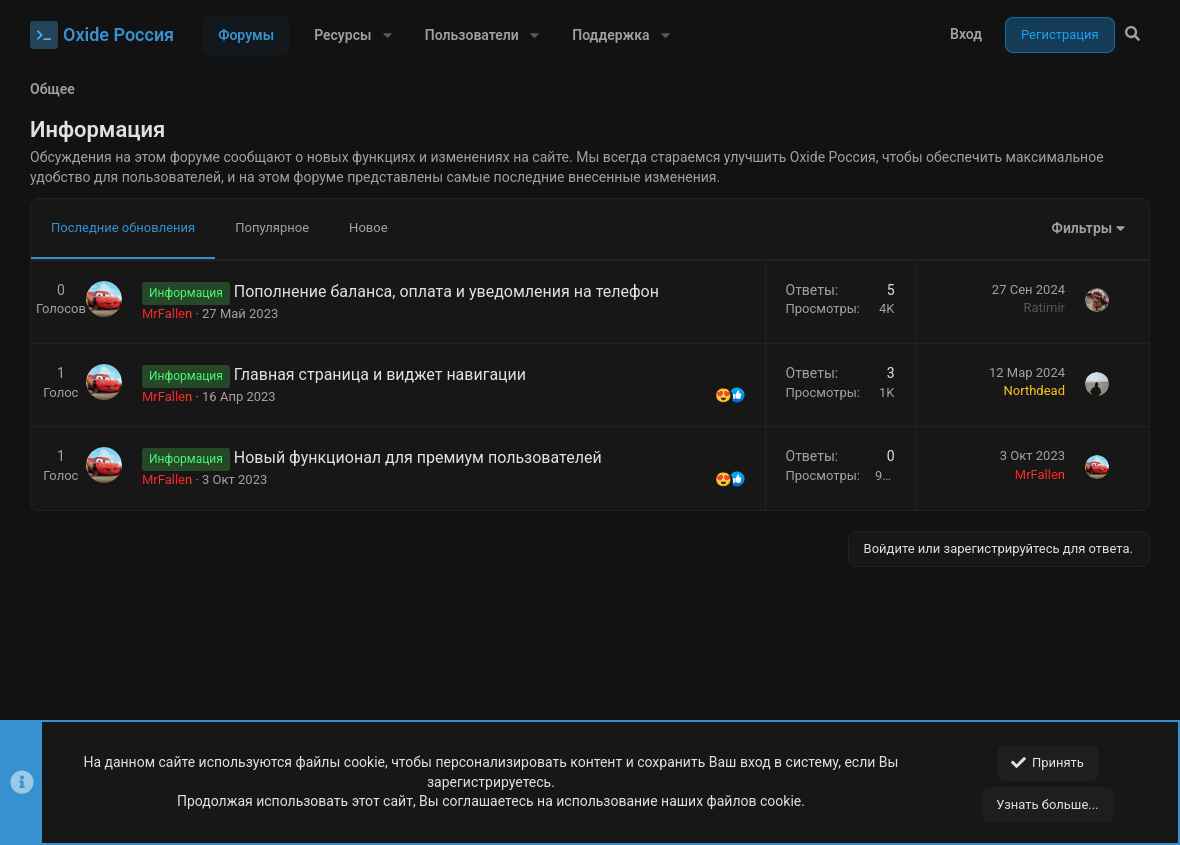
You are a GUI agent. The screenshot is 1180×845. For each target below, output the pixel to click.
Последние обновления (123, 227)
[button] (386, 35)
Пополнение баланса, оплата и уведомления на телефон (446, 291)
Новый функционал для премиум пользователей (418, 457)
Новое (368, 227)
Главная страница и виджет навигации (380, 374)
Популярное (272, 227)
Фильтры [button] (1082, 228)
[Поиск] (1132, 35)
